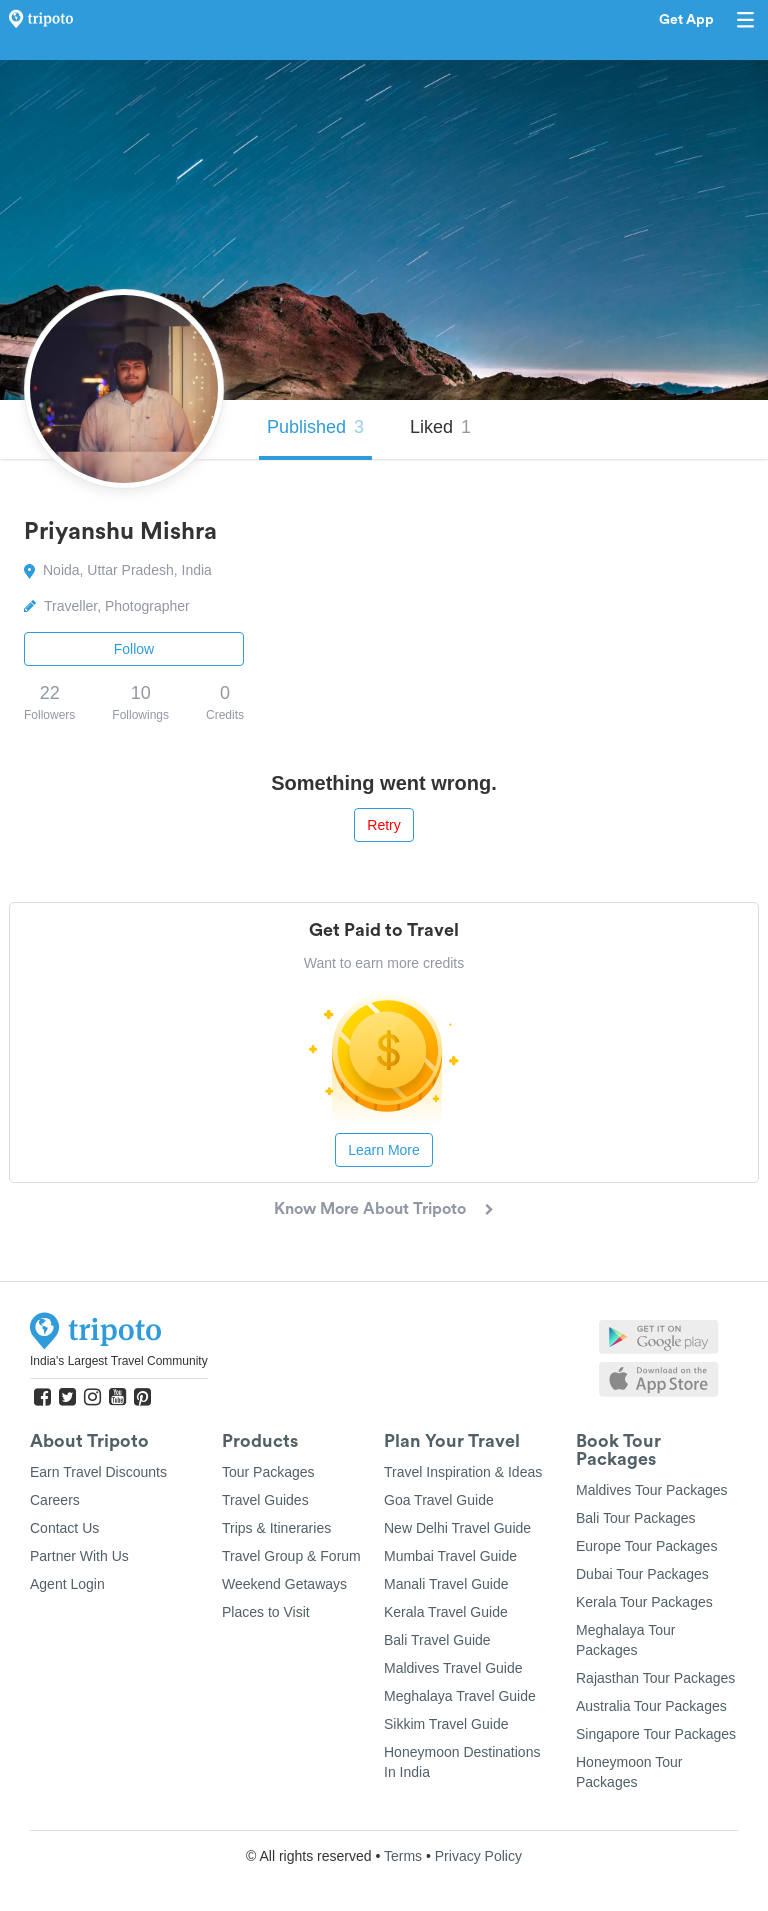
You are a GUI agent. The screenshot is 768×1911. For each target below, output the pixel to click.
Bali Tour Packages (636, 1518)
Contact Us (64, 1528)
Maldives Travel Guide (453, 1668)
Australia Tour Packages (651, 1706)
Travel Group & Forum (291, 1556)
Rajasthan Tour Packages (655, 1678)
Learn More (384, 1150)
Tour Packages (268, 1472)
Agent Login (67, 1584)
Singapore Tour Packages (656, 1734)
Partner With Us (79, 1556)
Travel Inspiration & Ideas (463, 1472)
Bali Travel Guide (437, 1640)
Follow (134, 649)
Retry (383, 825)
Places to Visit (266, 1612)
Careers (55, 1500)
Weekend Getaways (284, 1584)
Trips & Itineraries (276, 1528)
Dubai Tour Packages (642, 1574)
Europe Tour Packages (646, 1546)
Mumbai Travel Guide (450, 1556)
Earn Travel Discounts (98, 1472)
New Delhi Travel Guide (457, 1528)
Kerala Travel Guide (446, 1612)
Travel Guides (265, 1500)
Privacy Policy (478, 1856)
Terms (403, 1856)
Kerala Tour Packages (644, 1602)
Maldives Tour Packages (651, 1490)
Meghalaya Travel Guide (460, 1696)
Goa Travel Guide (439, 1500)
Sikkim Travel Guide (446, 1724)
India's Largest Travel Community (119, 1361)
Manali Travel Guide (446, 1584)
